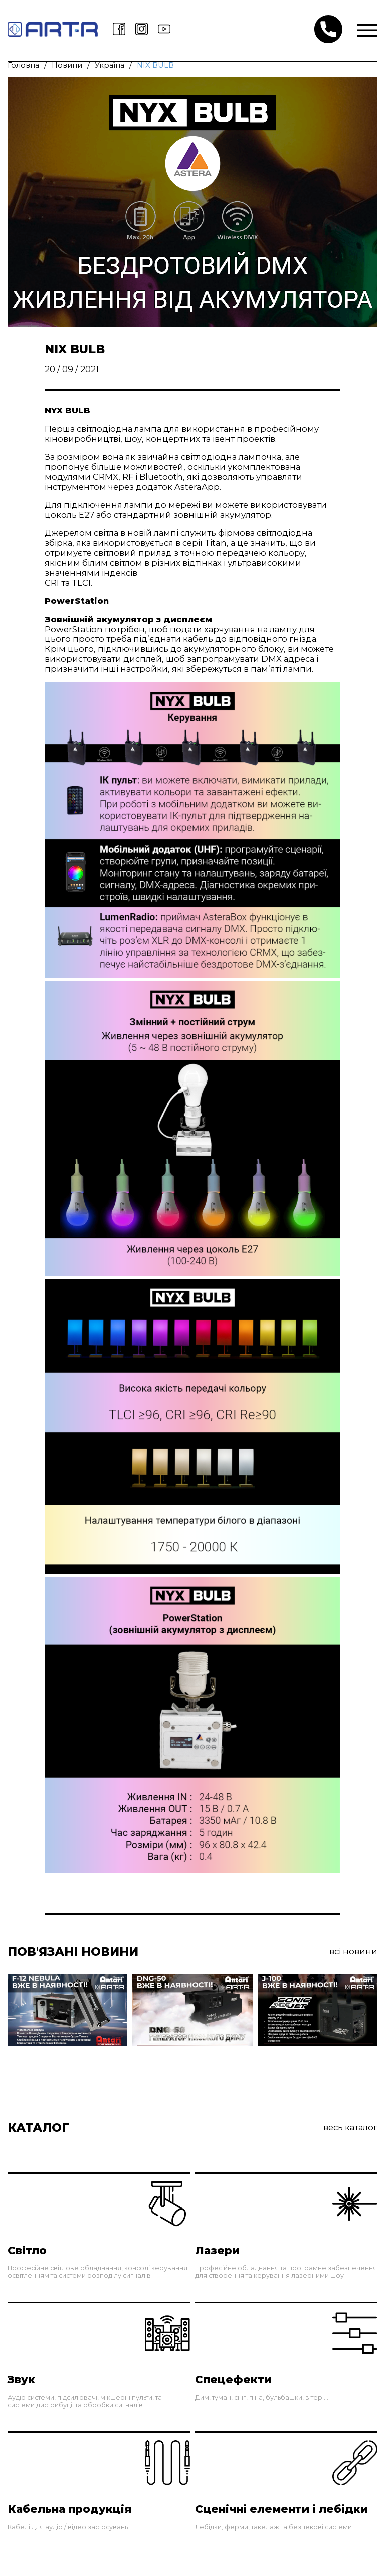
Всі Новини (353, 1951)
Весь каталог (350, 2127)
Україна (109, 65)
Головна (23, 65)
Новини (67, 65)
